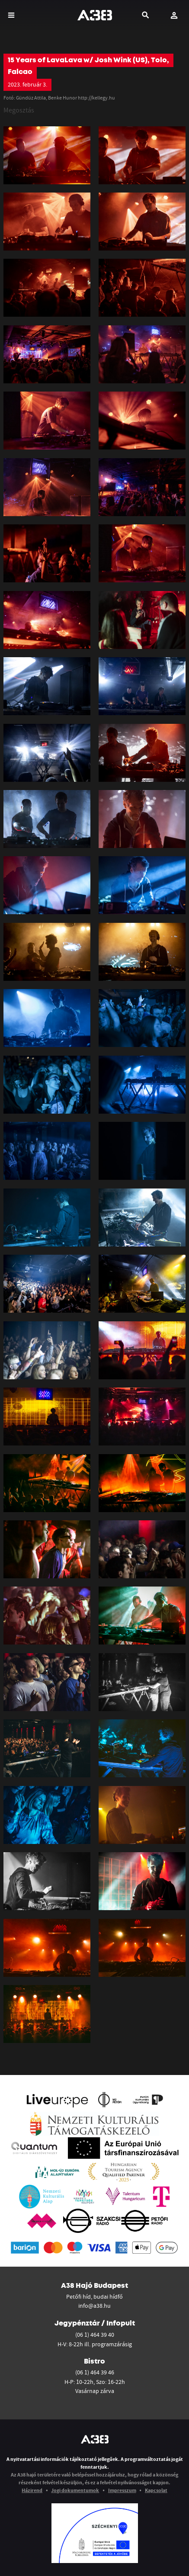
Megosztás (18, 110)
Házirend (32, 2490)
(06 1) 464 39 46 (94, 2372)
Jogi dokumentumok (75, 2490)
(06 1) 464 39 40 (94, 2334)
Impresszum (122, 2490)
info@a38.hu (94, 2305)
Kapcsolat (156, 2490)
